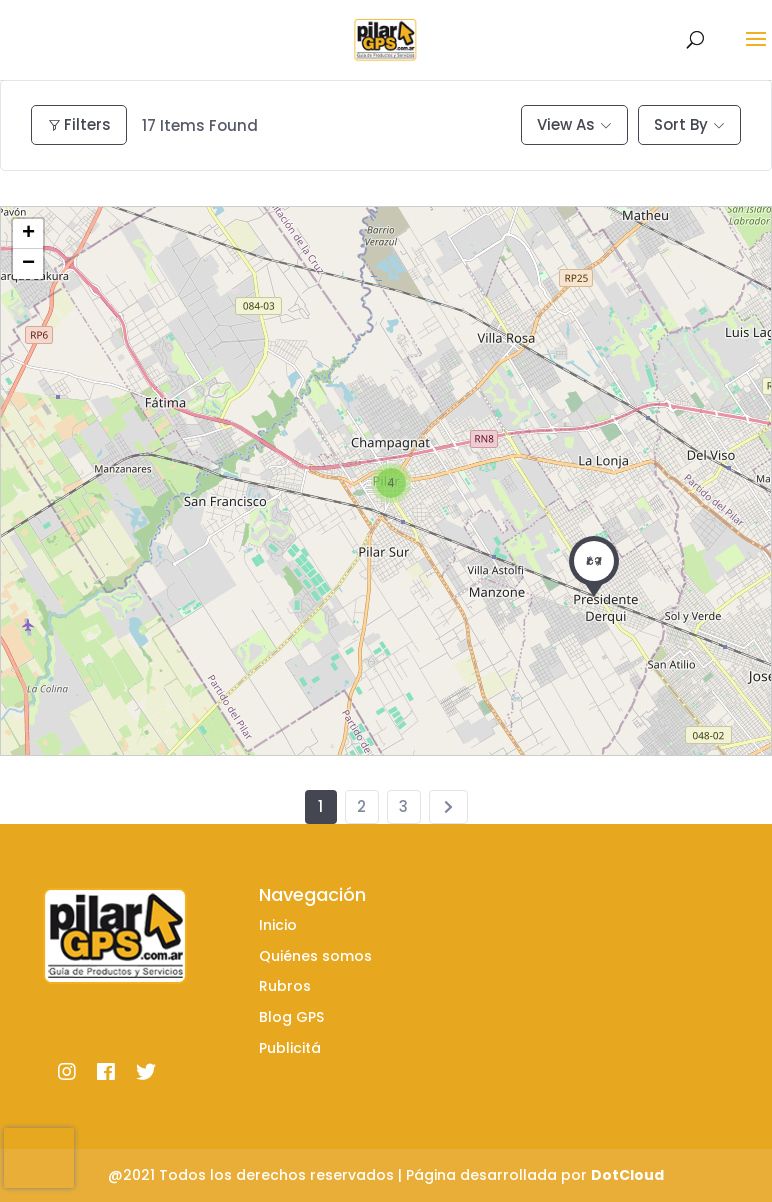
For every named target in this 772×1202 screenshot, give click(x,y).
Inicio (278, 925)
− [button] (28, 264)
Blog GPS (291, 1017)
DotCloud (627, 1175)
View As (566, 124)
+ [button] (28, 234)
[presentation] (39, 1158)
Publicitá (290, 1048)
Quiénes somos (315, 956)
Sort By (681, 124)
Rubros (285, 986)
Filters (79, 124)
